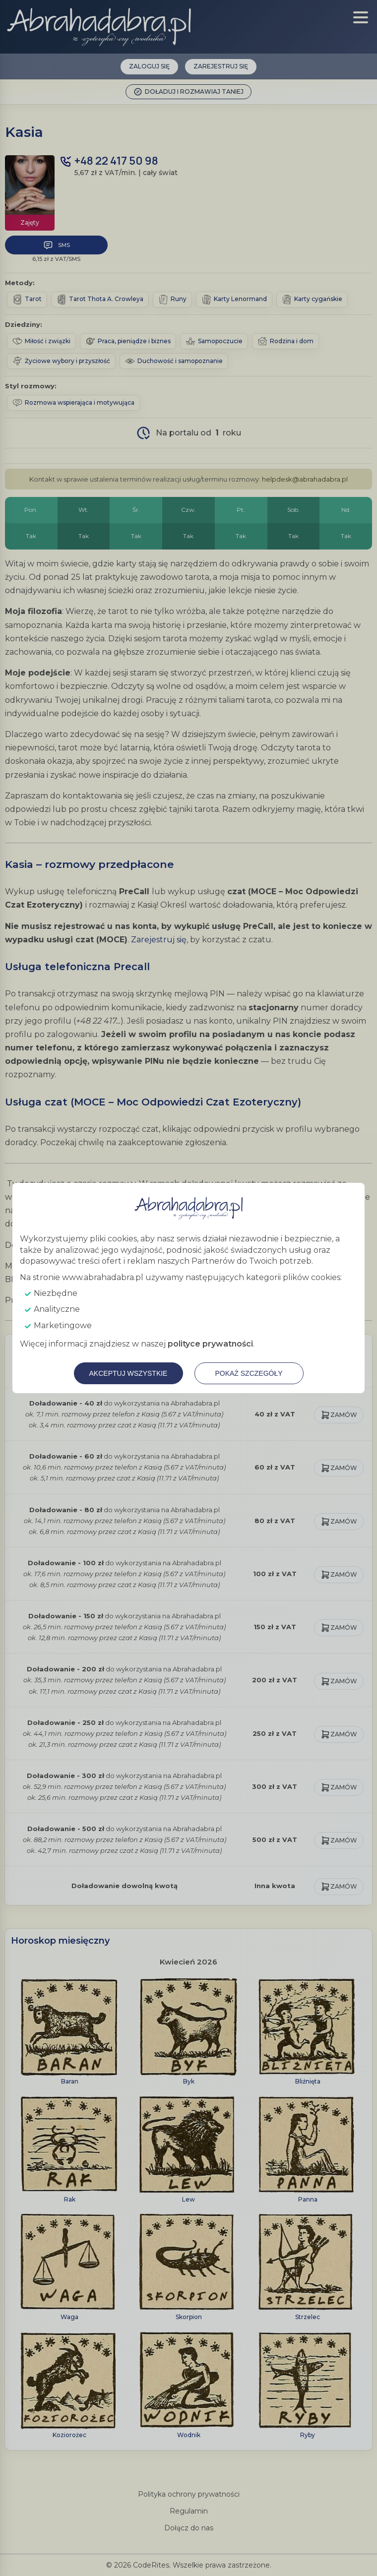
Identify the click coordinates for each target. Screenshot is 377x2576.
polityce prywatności (210, 1344)
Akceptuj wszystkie (128, 1373)
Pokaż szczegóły (248, 1373)
